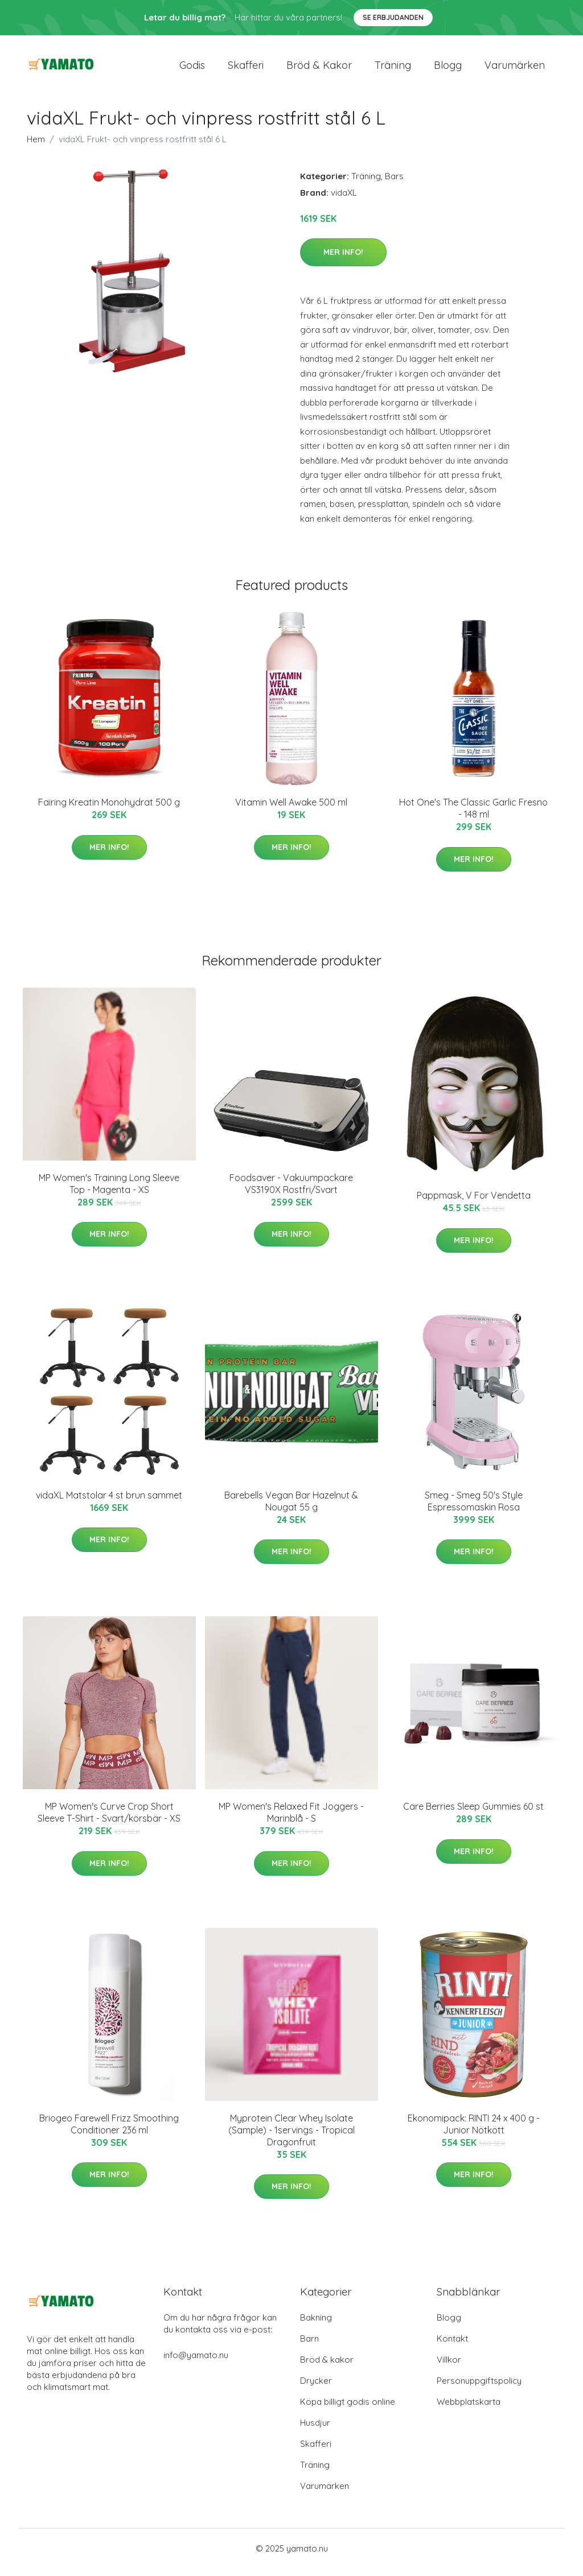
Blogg (448, 69)
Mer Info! (343, 260)
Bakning (316, 2325)
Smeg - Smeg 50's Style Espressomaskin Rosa (474, 1509)
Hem (36, 147)
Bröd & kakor (319, 69)
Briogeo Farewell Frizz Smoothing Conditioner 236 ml (109, 2132)
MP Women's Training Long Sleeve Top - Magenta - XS (109, 1191)
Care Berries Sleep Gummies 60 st (473, 1814)
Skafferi (246, 69)
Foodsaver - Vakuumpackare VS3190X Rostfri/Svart (291, 1191)
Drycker (316, 2388)
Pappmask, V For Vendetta (474, 1203)
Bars (394, 184)
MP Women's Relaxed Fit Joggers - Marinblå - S (291, 1820)
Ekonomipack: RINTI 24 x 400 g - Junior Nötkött (474, 2132)
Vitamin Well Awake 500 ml (291, 810)
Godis (192, 69)
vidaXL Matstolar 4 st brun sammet (109, 1503)
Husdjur (315, 2430)
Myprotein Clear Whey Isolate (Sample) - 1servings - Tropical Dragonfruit (291, 2138)
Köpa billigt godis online (347, 2409)
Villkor (449, 2367)
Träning (393, 69)
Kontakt (452, 2346)
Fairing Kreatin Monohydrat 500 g (109, 810)
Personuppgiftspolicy (479, 2388)
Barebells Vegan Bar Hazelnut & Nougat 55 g (291, 1509)
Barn (309, 2346)
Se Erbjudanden (393, 17)
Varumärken (515, 69)
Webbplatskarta (468, 2409)
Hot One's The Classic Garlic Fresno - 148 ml (473, 816)
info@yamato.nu (195, 2363)
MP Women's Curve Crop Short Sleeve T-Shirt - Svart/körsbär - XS (109, 1820)
